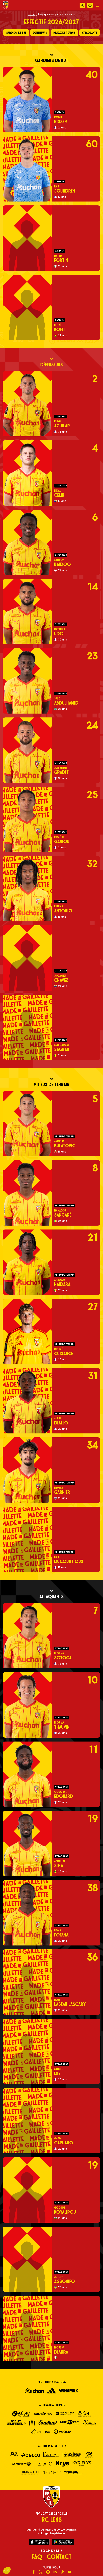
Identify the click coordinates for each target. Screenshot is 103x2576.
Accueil (31, 14)
